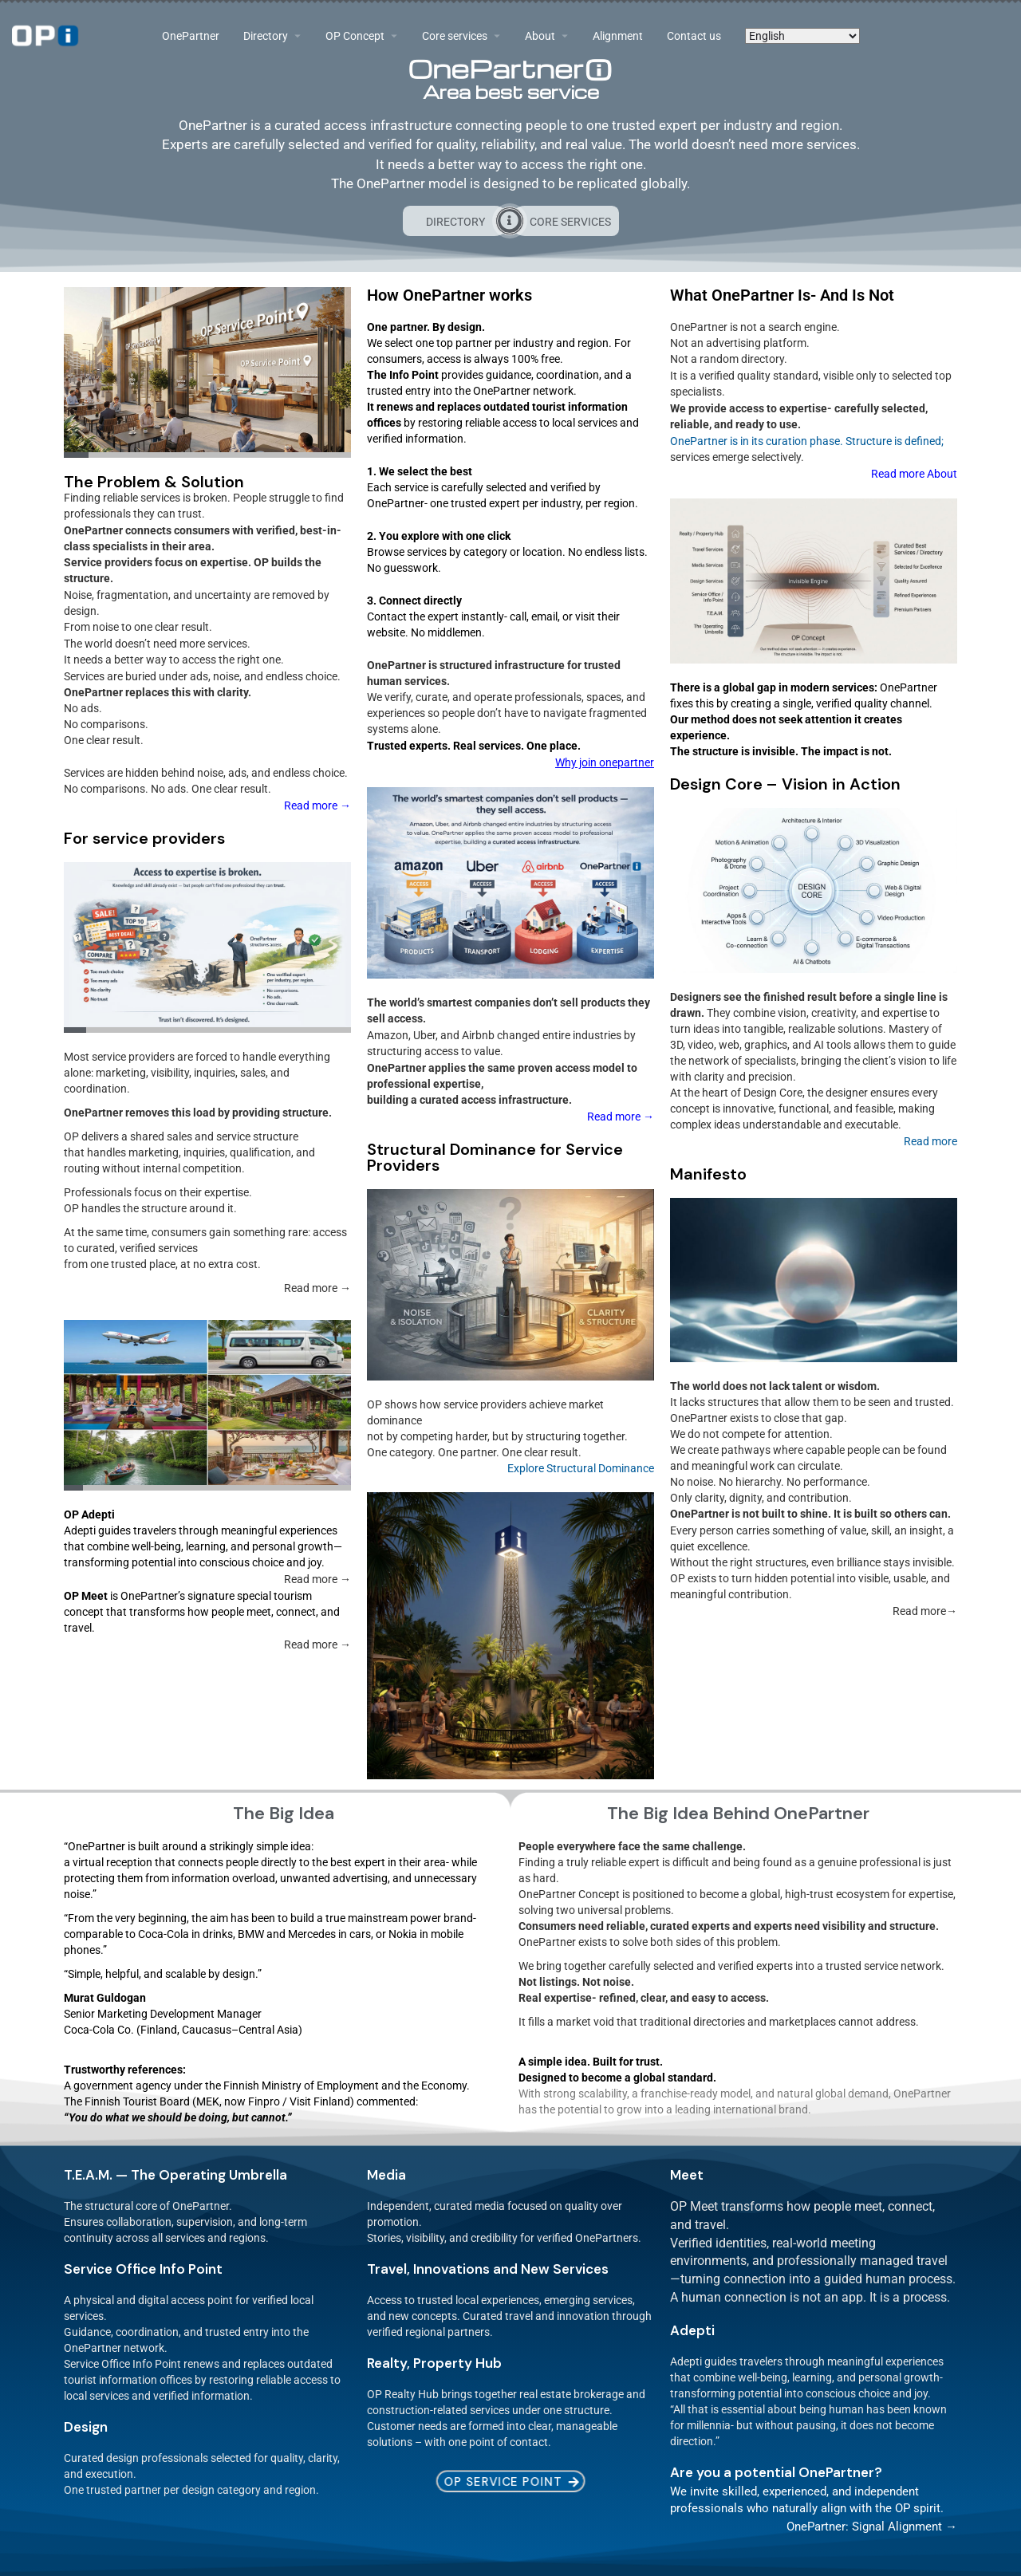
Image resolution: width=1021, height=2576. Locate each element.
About (540, 36)
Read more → (620, 1116)
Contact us (694, 36)
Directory (265, 36)
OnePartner (190, 36)
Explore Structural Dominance (580, 1468)
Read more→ (925, 1611)
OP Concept (354, 36)
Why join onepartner (604, 762)
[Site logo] (47, 36)
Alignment (618, 36)
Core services (454, 36)
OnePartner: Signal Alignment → (871, 2526)
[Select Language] (802, 36)
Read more (930, 1141)
